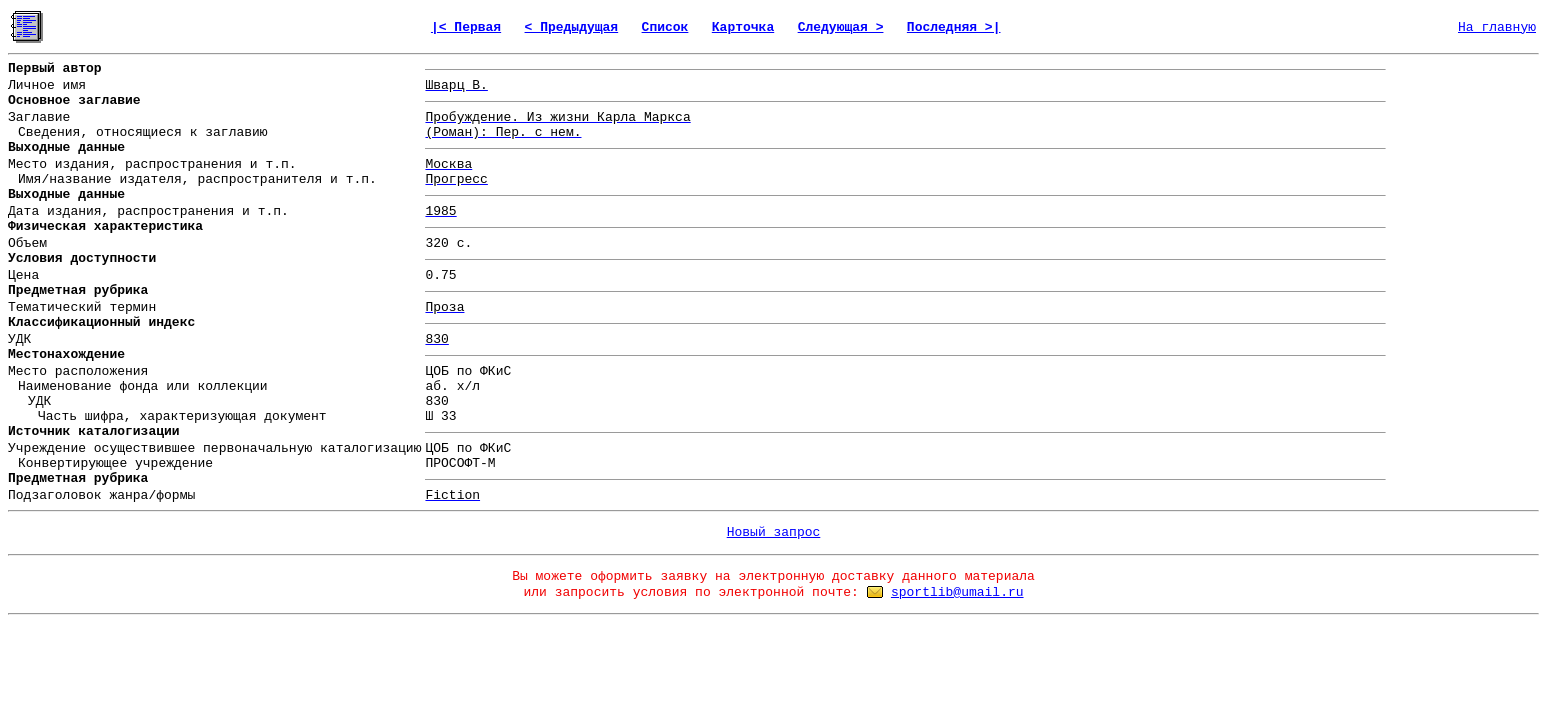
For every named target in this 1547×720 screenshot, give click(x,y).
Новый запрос (774, 532)
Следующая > (841, 27)
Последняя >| (954, 27)
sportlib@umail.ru (957, 592)
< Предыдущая (572, 27)
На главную (1497, 27)
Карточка (743, 27)
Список (665, 27)
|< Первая (466, 27)
